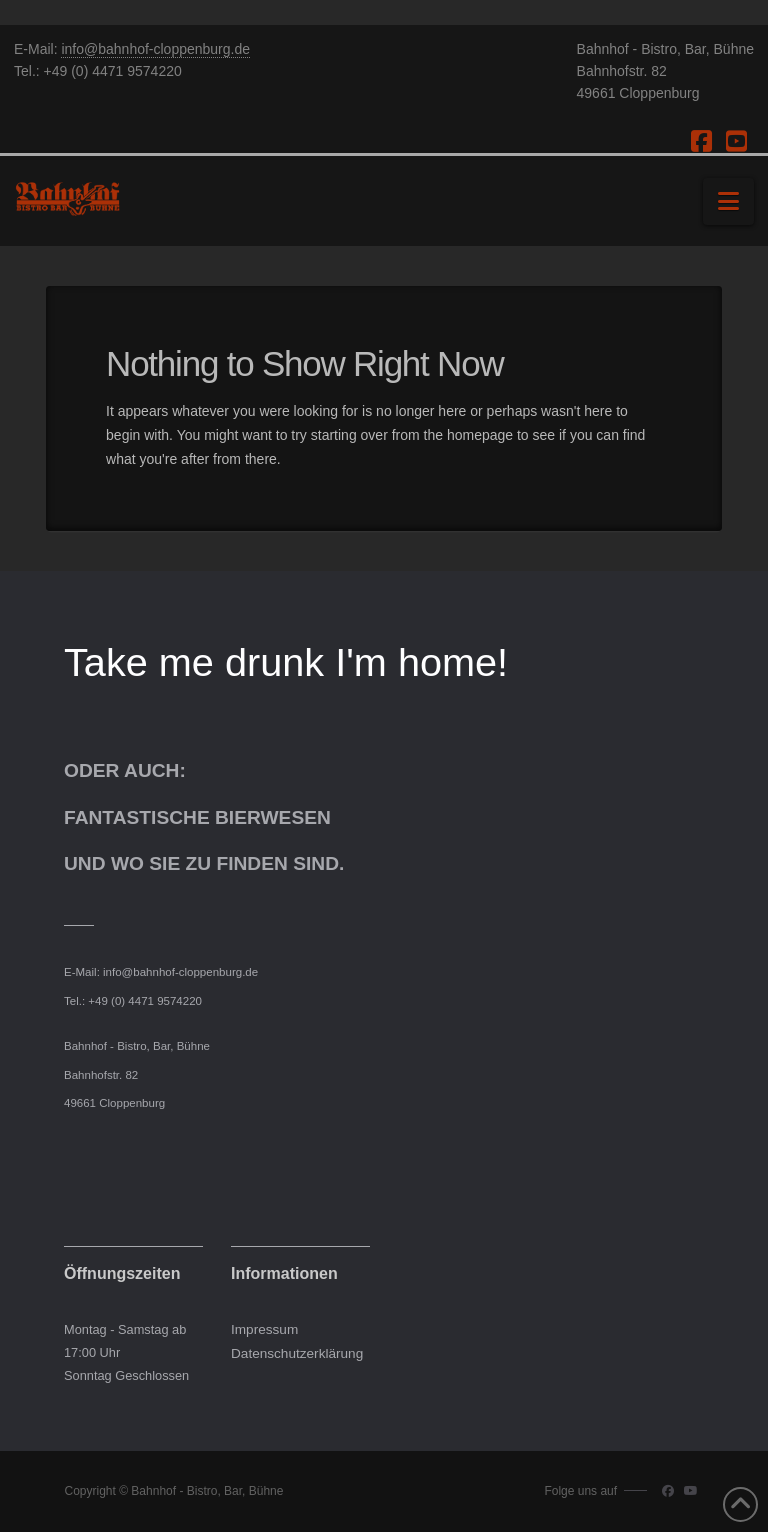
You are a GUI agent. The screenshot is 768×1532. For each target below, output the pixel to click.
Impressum (264, 1329)
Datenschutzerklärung (297, 1353)
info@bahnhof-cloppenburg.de (155, 49)
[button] (728, 201)
